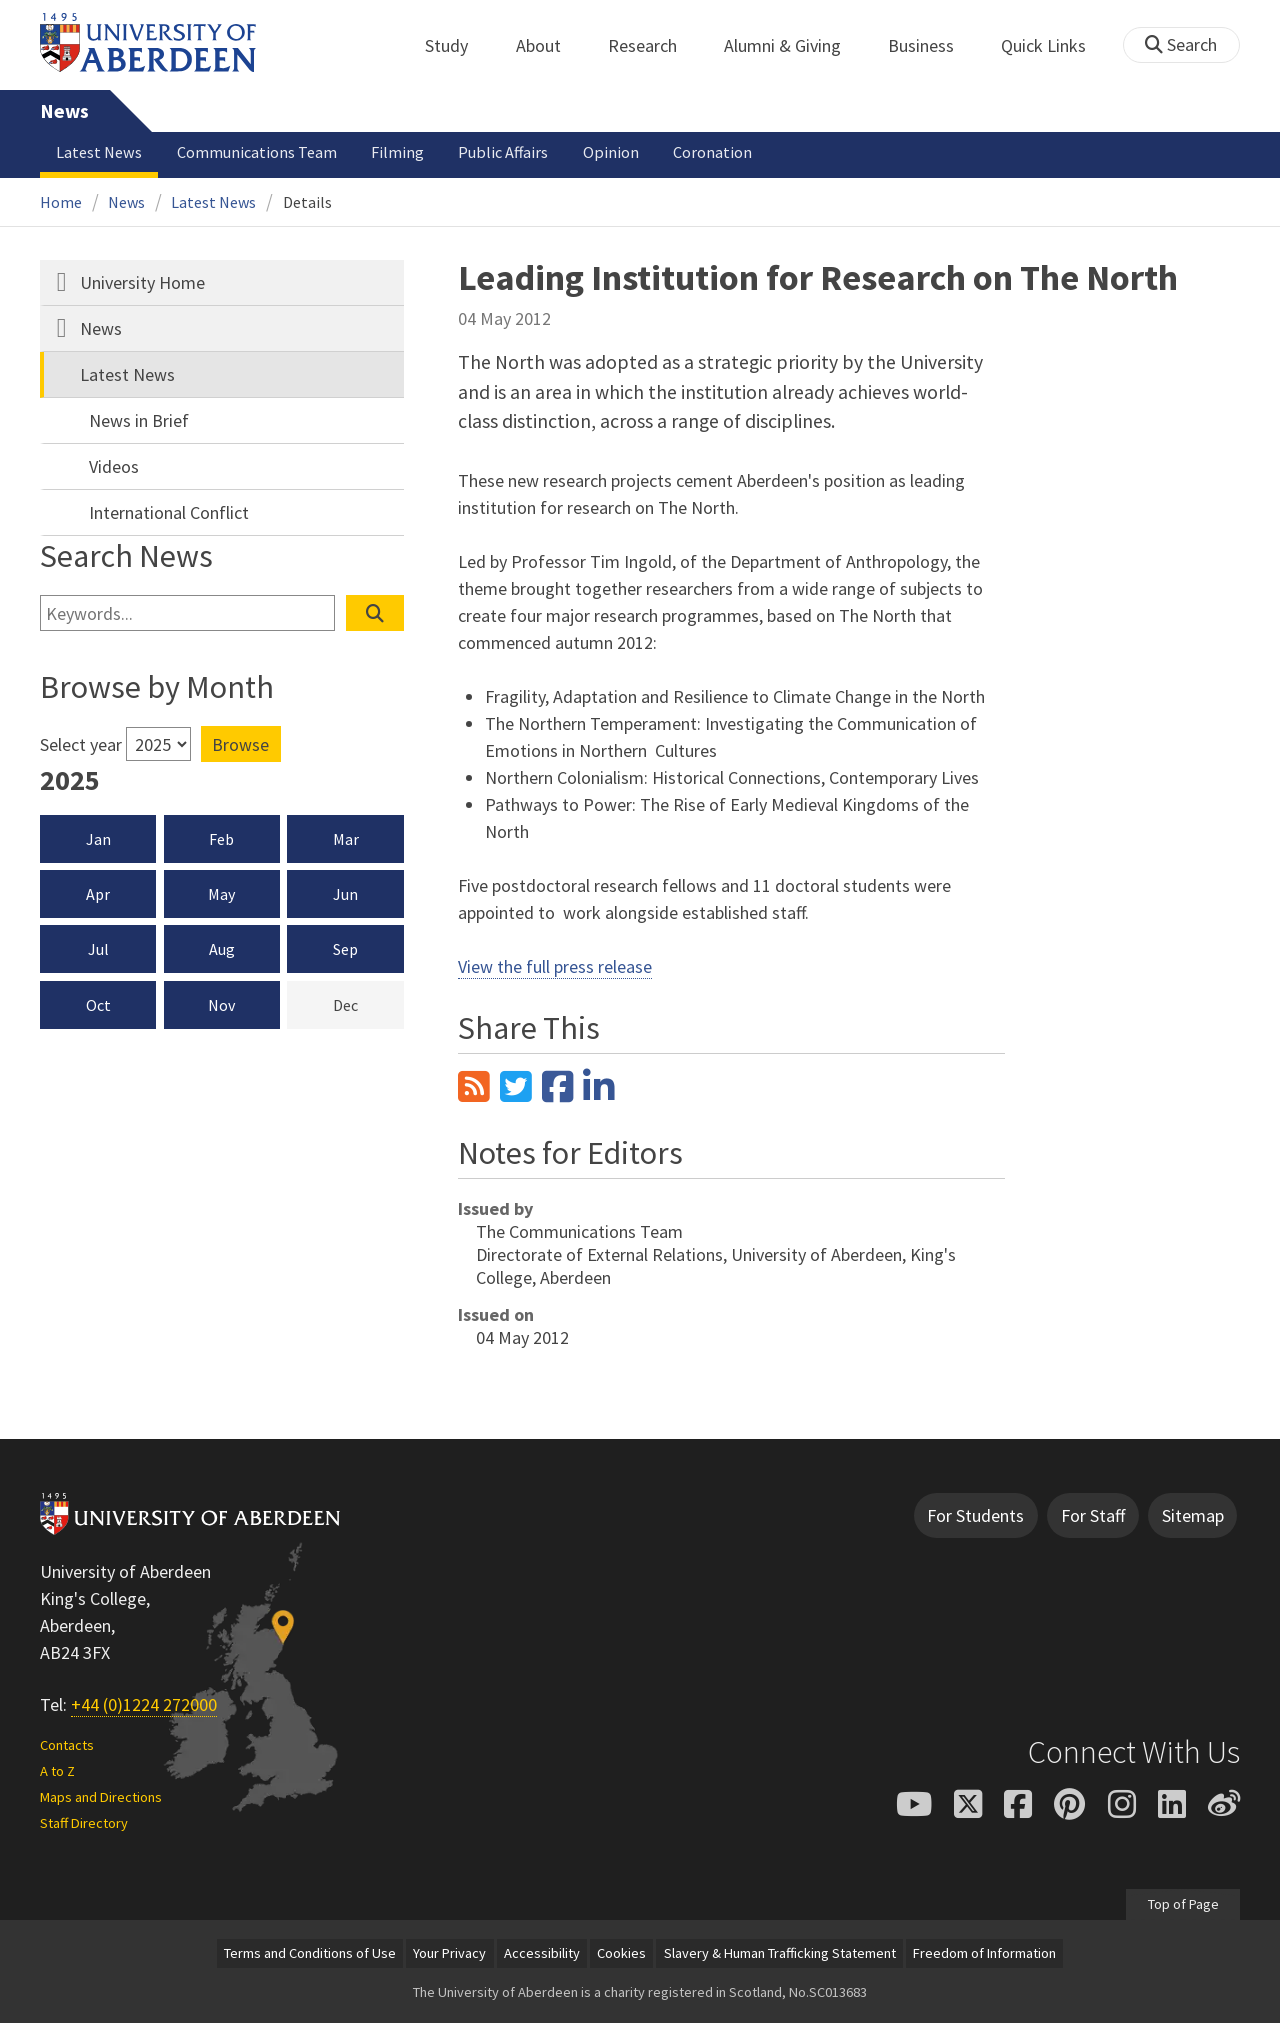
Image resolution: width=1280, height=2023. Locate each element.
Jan (98, 839)
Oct (98, 1005)
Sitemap (1193, 1515)
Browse (240, 744)
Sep (345, 949)
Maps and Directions (101, 1797)
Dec (368, 1004)
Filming (397, 152)
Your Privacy (449, 1953)
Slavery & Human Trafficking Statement (780, 1953)
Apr (98, 894)
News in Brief (139, 420)
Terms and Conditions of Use (310, 1953)
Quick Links (1054, 45)
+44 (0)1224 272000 (144, 1704)
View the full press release (555, 966)
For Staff (1093, 1515)
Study (457, 45)
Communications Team (257, 152)
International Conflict (169, 512)
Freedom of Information (984, 1953)
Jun (345, 894)
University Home (142, 282)
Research (653, 45)
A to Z (57, 1771)
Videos (114, 466)
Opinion (611, 152)
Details (307, 202)
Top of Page (1182, 1904)
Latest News (99, 152)
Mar (346, 839)
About (549, 45)
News (64, 111)
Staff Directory (84, 1823)
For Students (975, 1515)
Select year (81, 744)
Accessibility (542, 1953)
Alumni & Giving (793, 45)
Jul (98, 949)
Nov (221, 1005)
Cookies (621, 1953)
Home (61, 202)
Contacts (67, 1745)
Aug (222, 949)
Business (932, 45)
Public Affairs (503, 152)
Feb (221, 839)
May (221, 894)
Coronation (712, 152)
